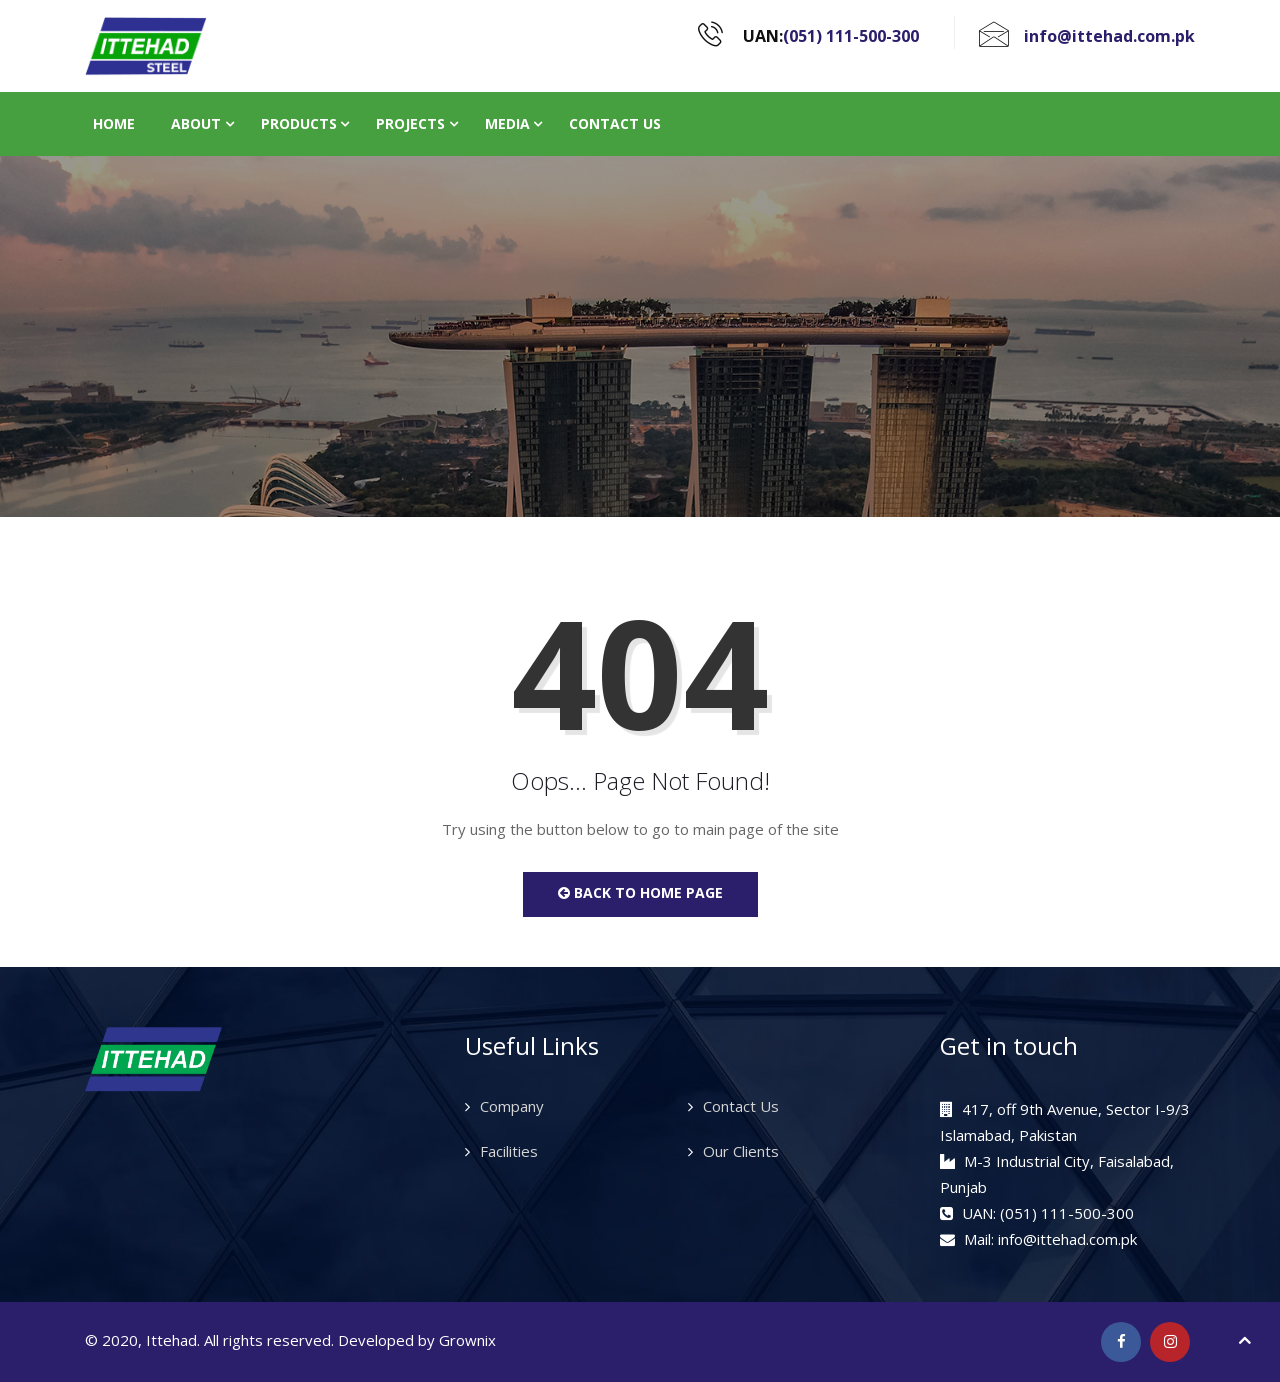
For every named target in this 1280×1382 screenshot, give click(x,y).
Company (512, 1106)
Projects (410, 123)
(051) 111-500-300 (851, 36)
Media (507, 123)
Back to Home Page (640, 892)
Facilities (509, 1151)
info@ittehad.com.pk (1109, 36)
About (196, 123)
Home (114, 123)
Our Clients (741, 1151)
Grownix (467, 1340)
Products (299, 123)
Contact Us (615, 123)
